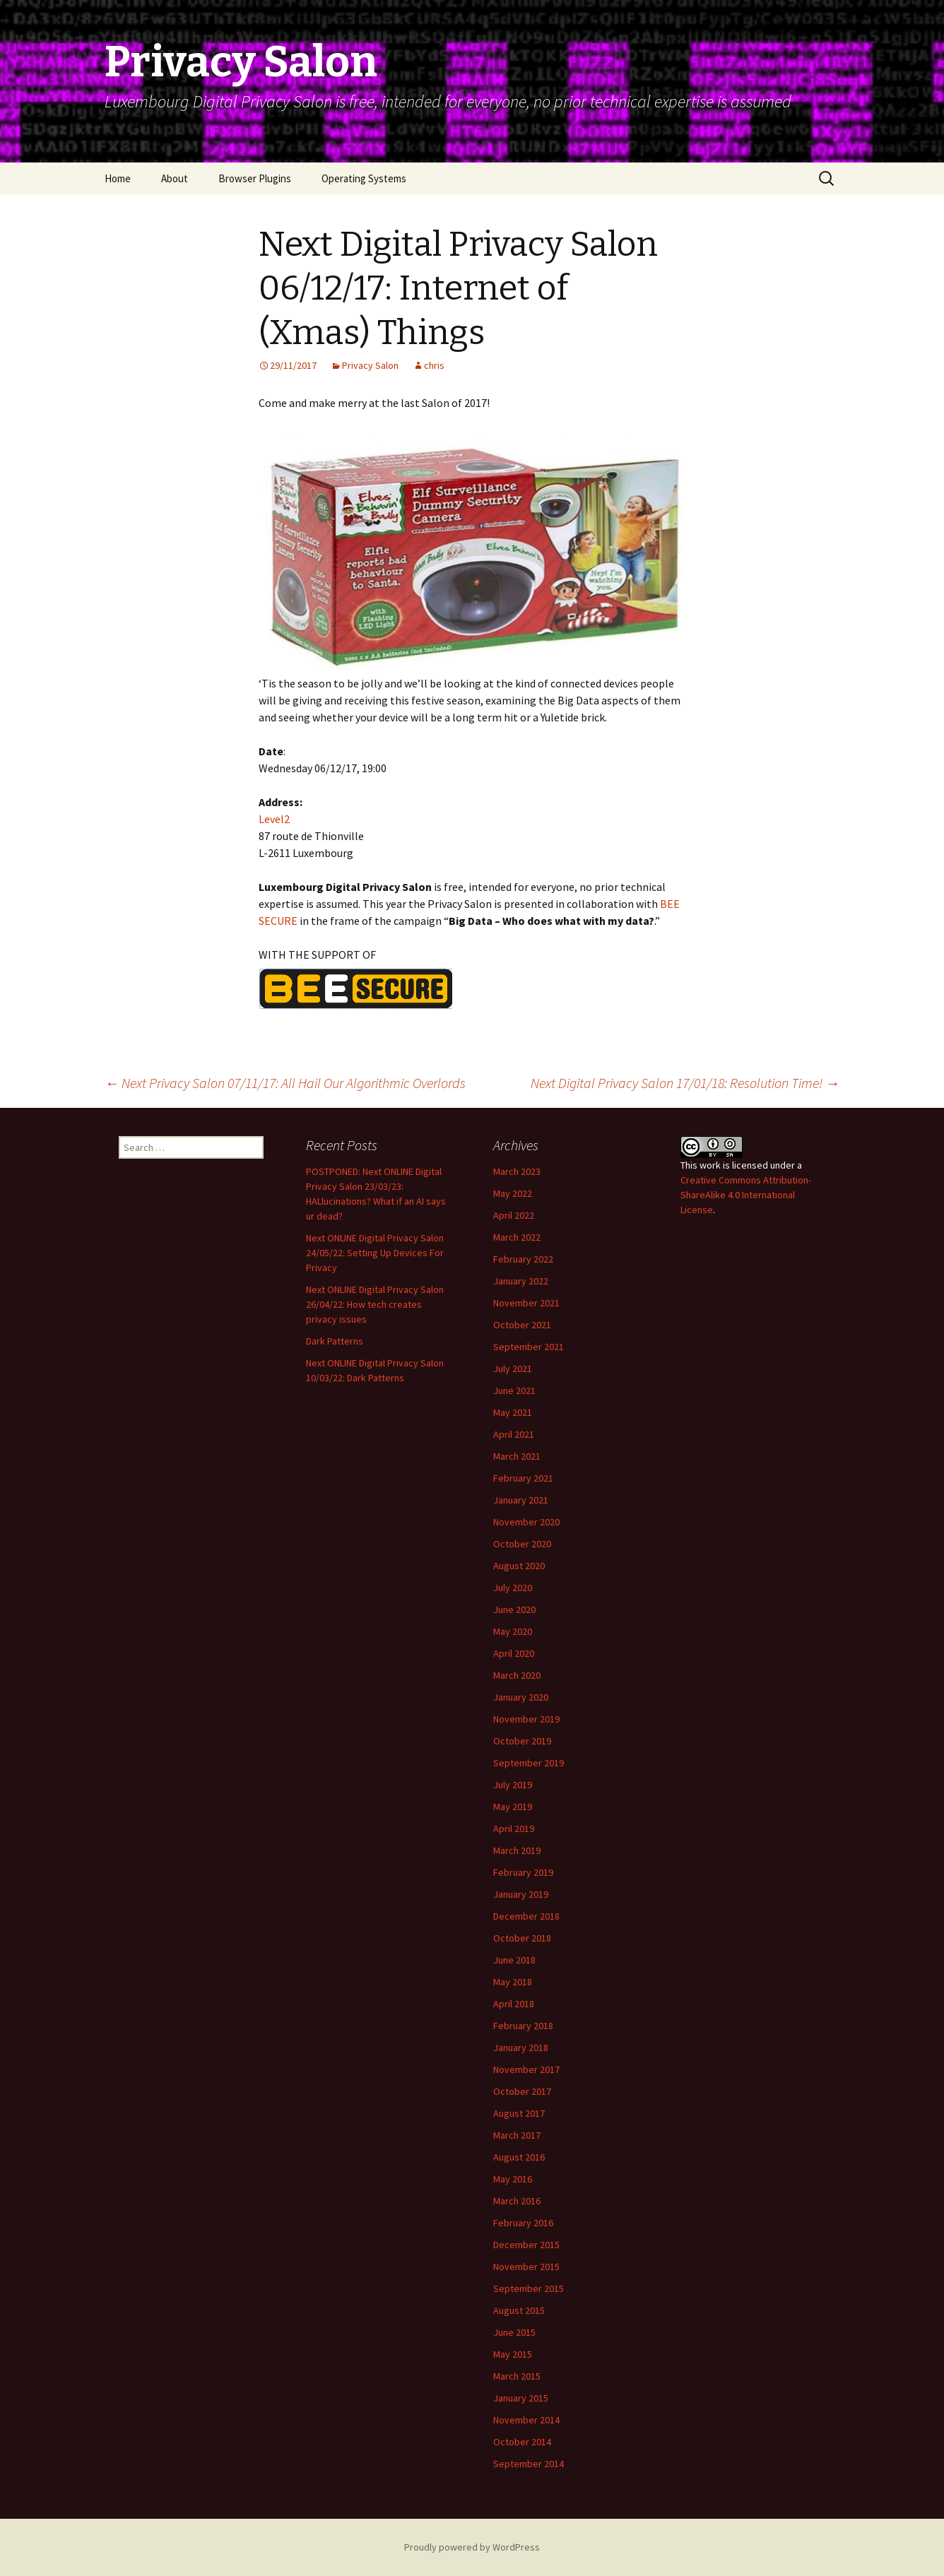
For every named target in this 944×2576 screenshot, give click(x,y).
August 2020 (519, 1565)
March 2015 (517, 2376)
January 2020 (520, 1697)
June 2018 (514, 1960)
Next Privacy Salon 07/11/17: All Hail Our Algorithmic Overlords (285, 1083)
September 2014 (528, 2463)
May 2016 (512, 2179)
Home (118, 178)
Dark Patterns (334, 1341)
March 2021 (517, 1456)
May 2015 (512, 2354)
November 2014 (526, 2419)
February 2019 (523, 1872)
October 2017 (522, 2091)
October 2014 (522, 2441)
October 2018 (522, 1938)
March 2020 (517, 1675)
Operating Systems (363, 178)
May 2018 (512, 1981)
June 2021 (514, 1390)
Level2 (274, 819)
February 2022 (523, 1259)
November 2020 (526, 1522)
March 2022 (517, 1237)
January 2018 (520, 2047)
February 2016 (523, 2222)
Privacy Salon (370, 365)
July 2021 (512, 1368)
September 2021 (528, 1346)
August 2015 (519, 2310)
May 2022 (512, 1193)
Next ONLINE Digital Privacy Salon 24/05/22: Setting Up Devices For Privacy (375, 1252)
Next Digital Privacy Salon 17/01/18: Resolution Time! (685, 1083)
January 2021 (520, 1500)
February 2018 (523, 2025)
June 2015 (514, 2332)
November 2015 (526, 2266)
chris (434, 365)
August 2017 (519, 2113)
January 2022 (520, 1281)
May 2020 (512, 1631)
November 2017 (526, 2069)
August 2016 (519, 2157)
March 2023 (517, 1171)
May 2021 (512, 1412)
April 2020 (513, 1653)
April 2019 (513, 1828)
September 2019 (528, 1762)
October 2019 (522, 1741)
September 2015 (528, 2288)
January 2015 (520, 2398)
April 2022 (513, 1215)
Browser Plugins (254, 178)
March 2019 (517, 1850)
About (174, 178)
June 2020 (514, 1609)
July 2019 (512, 1784)
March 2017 (517, 2135)
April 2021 (513, 1434)
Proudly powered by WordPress (472, 2547)
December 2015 (526, 2244)
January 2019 (520, 1894)
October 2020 (522, 1543)
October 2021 (522, 1324)
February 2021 (523, 1478)
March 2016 (517, 2200)
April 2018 (513, 2003)
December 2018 (526, 1916)
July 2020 (512, 1587)
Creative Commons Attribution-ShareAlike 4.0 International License (745, 1195)
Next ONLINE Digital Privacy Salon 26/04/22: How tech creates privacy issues (375, 1304)
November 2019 (526, 1719)
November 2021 (526, 1302)
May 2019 (512, 1806)
